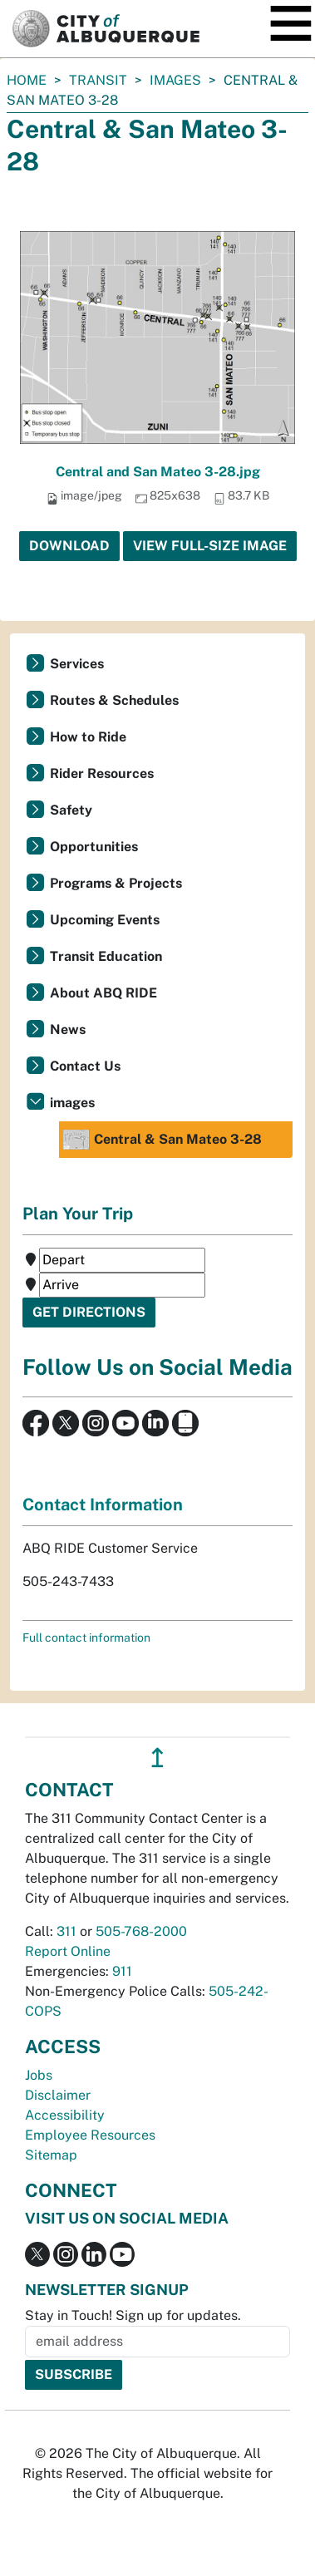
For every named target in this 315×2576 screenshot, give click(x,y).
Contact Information (102, 1505)
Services (77, 664)
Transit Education (106, 956)
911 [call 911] (122, 1971)
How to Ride (88, 737)
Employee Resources (90, 2135)
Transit (98, 80)
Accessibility (65, 2115)
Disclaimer (58, 2095)
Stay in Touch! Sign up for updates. (133, 2315)
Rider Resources (102, 773)
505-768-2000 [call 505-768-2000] (141, 1931)
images (175, 80)
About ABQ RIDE (103, 993)
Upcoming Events (105, 920)
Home (27, 80)
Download (69, 546)
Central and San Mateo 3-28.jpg (158, 472)
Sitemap (51, 2155)
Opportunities (94, 847)
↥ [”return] (157, 1757)
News (68, 1029)
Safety (71, 810)
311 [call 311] (66, 1931)
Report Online (68, 1951)
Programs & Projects (116, 883)
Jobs (38, 2075)
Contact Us (85, 1066)
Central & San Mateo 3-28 (162, 1140)
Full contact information (86, 1637)
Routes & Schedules (114, 700)
